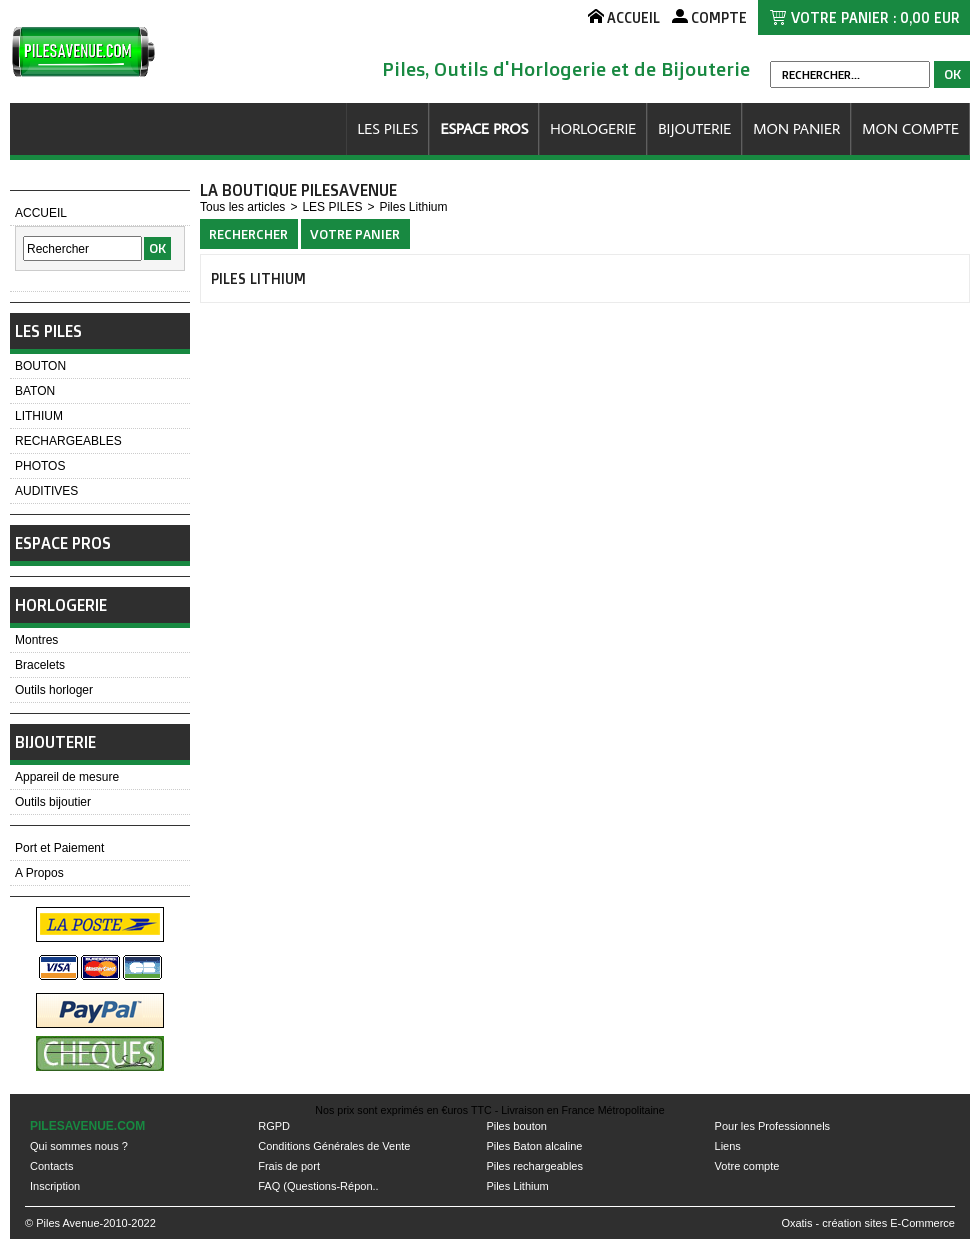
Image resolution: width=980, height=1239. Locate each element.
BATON (35, 391)
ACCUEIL (41, 213)
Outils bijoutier (53, 802)
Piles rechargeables (534, 1166)
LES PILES (387, 128)
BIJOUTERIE (694, 128)
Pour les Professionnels (773, 1126)
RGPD (274, 1126)
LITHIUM (39, 416)
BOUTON (40, 366)
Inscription (55, 1186)
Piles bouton (516, 1126)
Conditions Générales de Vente (334, 1146)
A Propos (39, 873)
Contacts (51, 1166)
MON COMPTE (910, 128)
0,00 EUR (930, 17)
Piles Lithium (413, 207)
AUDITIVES (46, 491)
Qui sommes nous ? (79, 1146)
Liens (728, 1146)
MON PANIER (796, 128)
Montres (36, 640)
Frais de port (289, 1166)
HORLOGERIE (593, 128)
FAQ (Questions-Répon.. (318, 1186)
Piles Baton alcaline (534, 1146)
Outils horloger (54, 690)
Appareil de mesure (67, 777)
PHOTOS (40, 466)
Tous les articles (242, 207)
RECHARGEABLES (68, 441)
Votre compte (747, 1166)
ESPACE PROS (484, 128)
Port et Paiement (59, 848)
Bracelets (40, 665)
